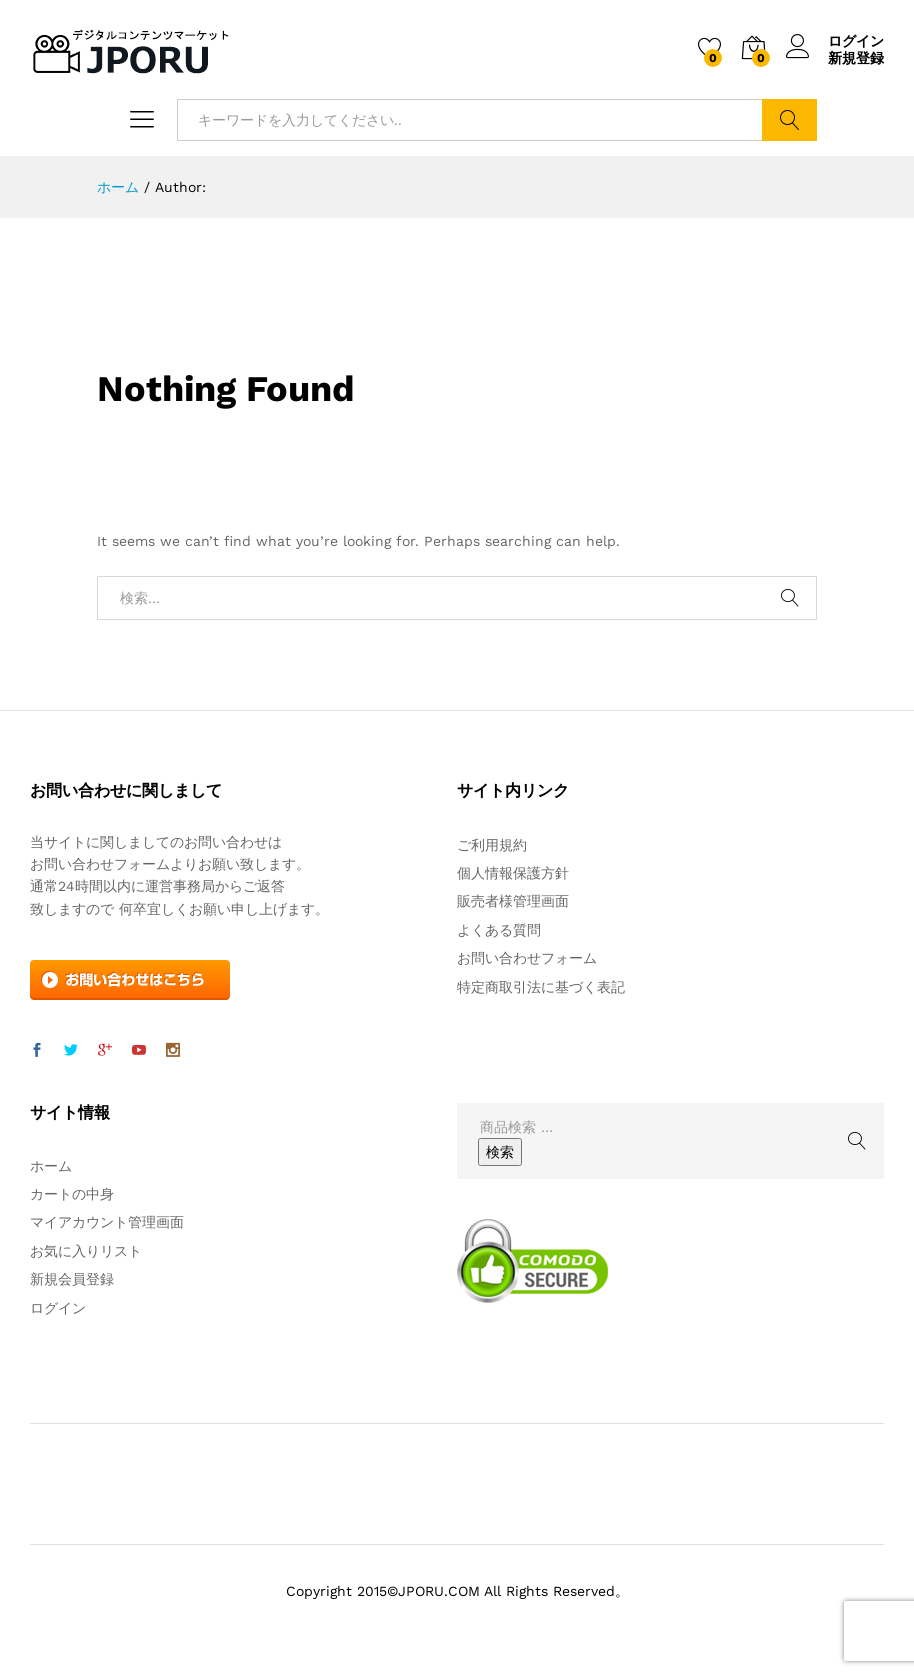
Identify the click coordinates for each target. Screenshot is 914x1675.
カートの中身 (72, 1194)
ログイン (835, 41)
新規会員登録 (72, 1279)
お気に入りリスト (86, 1251)
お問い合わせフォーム (527, 958)
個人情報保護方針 (513, 873)
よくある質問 (499, 930)
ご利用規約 (492, 845)
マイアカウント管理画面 (107, 1222)
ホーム (51, 1166)
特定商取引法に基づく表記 (541, 987)
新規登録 (856, 58)
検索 (789, 120)
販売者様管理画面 (513, 901)
